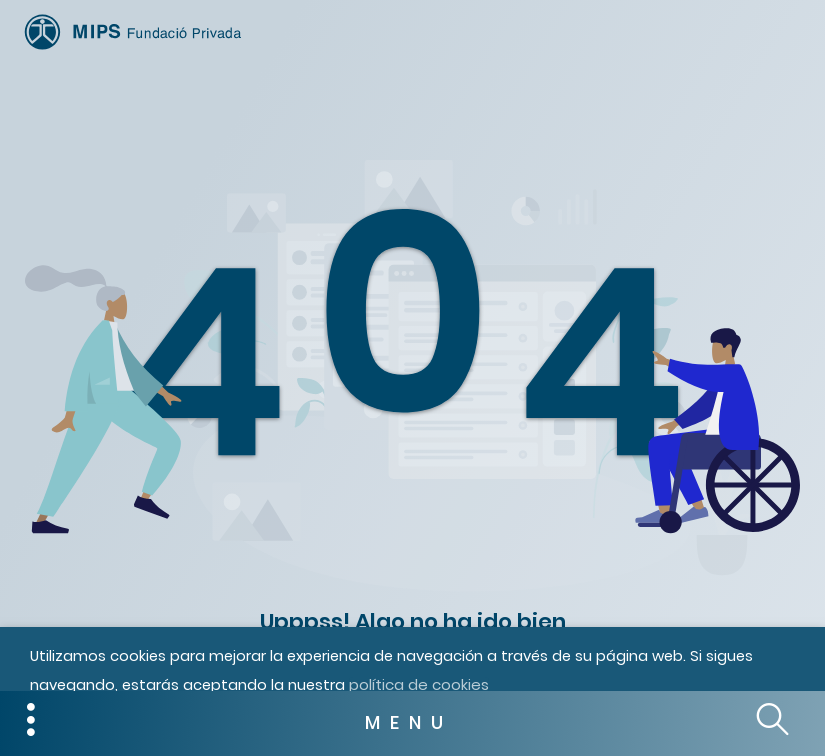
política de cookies (419, 684)
